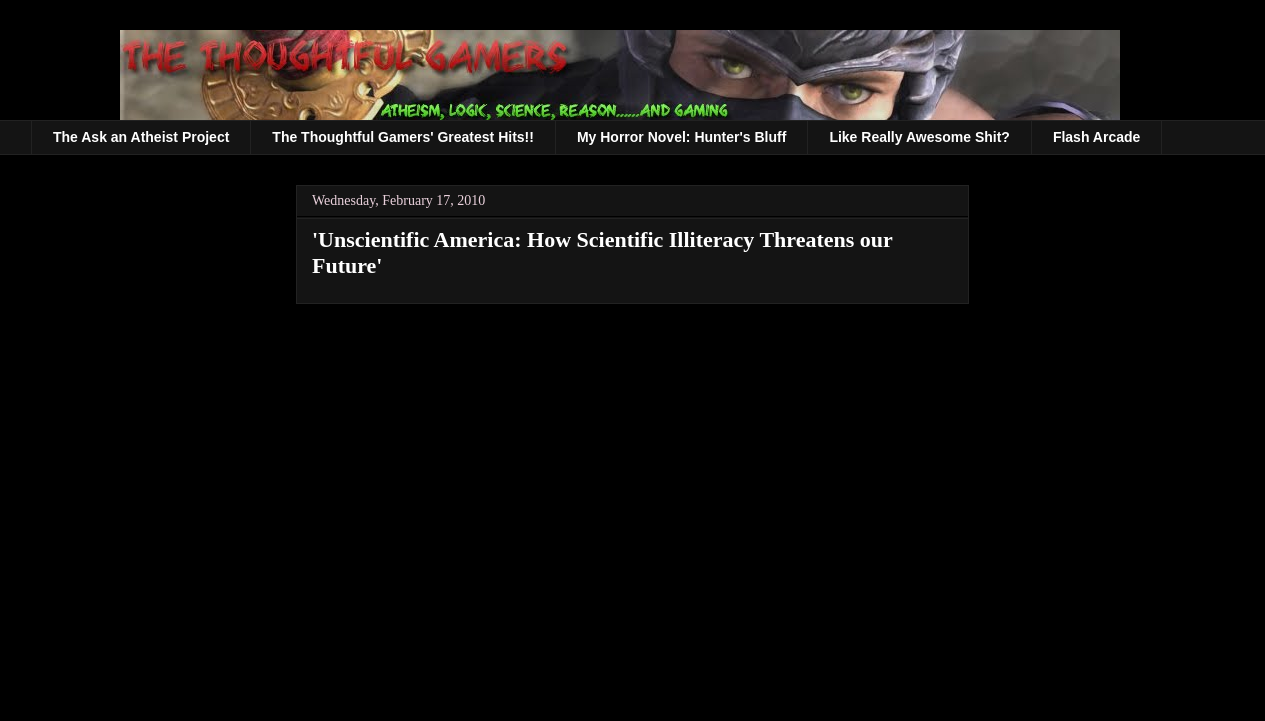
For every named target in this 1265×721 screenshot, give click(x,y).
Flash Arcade (1096, 137)
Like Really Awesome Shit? (919, 137)
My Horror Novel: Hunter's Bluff (681, 137)
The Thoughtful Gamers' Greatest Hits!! (403, 137)
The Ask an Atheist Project (141, 137)
